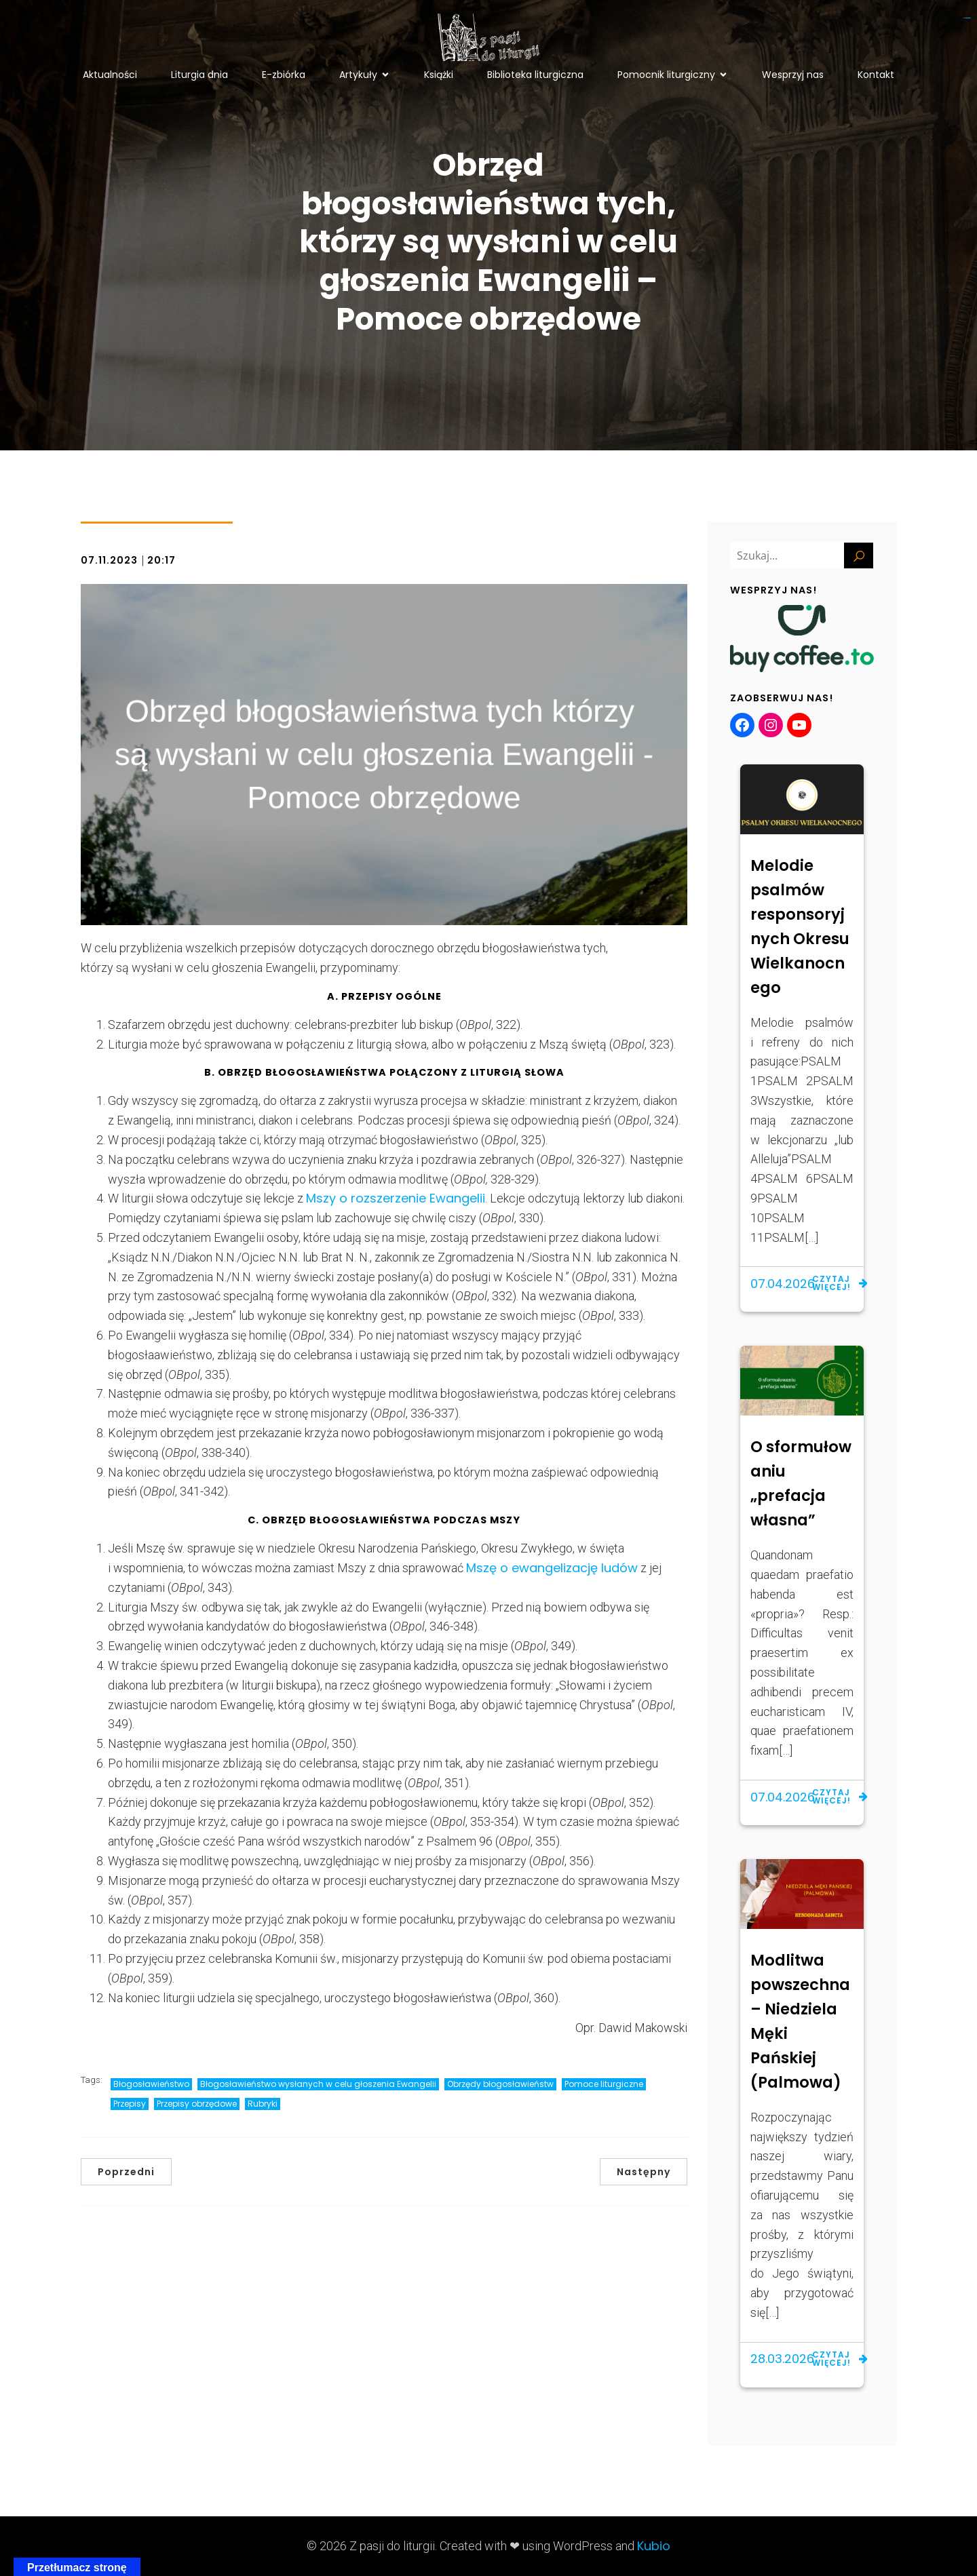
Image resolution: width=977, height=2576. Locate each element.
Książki (438, 74)
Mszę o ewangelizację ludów (552, 1567)
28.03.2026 (782, 2358)
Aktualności (110, 74)
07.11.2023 (109, 560)
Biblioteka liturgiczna (535, 74)
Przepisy (129, 2103)
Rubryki (262, 2103)
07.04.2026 (782, 1283)
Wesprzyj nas (793, 74)
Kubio (653, 2545)
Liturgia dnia (199, 74)
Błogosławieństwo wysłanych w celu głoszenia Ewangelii (318, 2084)
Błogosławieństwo (151, 2084)
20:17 (161, 560)
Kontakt (876, 74)
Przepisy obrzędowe (197, 2103)
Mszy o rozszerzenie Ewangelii (395, 1198)
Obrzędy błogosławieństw (500, 2084)
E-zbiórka (283, 74)
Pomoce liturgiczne (603, 2084)
